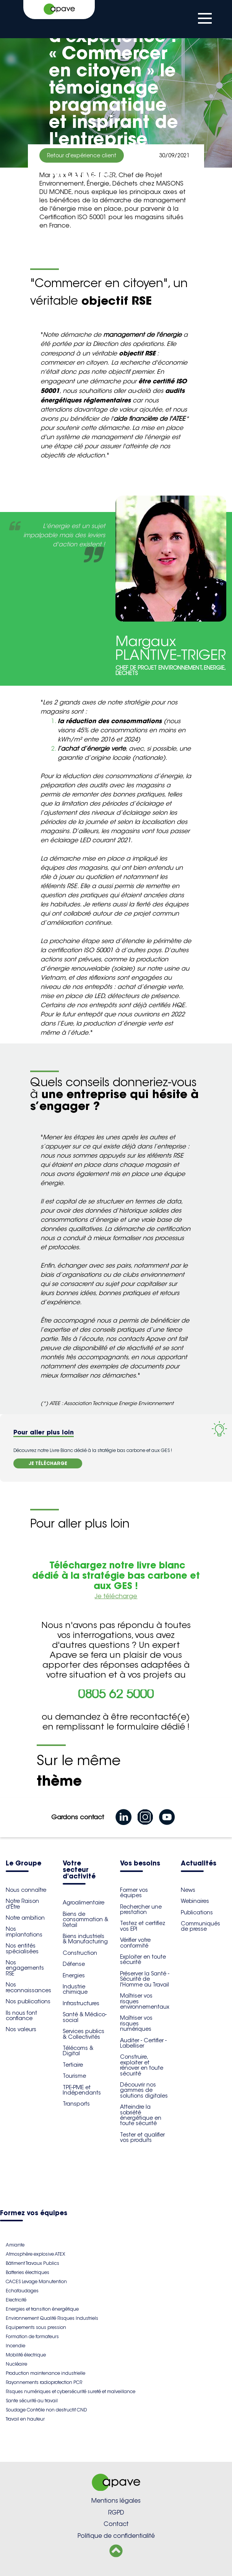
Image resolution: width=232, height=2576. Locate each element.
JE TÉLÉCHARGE (48, 1463)
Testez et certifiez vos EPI (142, 1926)
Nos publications (28, 2001)
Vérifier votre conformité (135, 1942)
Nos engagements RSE (25, 1968)
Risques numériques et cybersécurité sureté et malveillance (70, 2391)
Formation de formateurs (32, 2336)
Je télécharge (115, 1596)
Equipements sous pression (36, 2327)
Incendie (15, 2345)
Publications (197, 1912)
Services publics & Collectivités (83, 2034)
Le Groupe (23, 1863)
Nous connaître (26, 1889)
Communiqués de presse (200, 1926)
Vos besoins (140, 1863)
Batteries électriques (27, 2272)
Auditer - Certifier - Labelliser (143, 2043)
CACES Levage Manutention (36, 2281)
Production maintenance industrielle (45, 2373)
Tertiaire (73, 2064)
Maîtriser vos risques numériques (136, 2023)
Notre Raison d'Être (22, 1904)
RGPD (116, 2512)
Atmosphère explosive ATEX (35, 2254)
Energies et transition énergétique (42, 2309)
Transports (76, 2103)
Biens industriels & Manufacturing (85, 1939)
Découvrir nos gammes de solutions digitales (144, 2090)
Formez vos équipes (33, 2213)
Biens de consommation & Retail (85, 1919)
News (188, 1889)
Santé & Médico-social (85, 2017)
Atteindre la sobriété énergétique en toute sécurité (140, 2115)
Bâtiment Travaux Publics (32, 2263)
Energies (74, 1975)
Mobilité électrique (26, 2355)
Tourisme (74, 2075)
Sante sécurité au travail (32, 2400)
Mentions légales (116, 2500)
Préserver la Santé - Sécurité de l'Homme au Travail (144, 1979)
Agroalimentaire (83, 1902)
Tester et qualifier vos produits (142, 2137)
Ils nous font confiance (21, 2015)
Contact (116, 2524)
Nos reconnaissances (28, 1987)
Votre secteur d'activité (79, 1870)
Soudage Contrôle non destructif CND (46, 2410)
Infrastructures (81, 2003)
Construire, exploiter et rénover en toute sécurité (141, 2065)
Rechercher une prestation (141, 1909)
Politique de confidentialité (116, 2535)
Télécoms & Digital (78, 2051)
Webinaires (195, 1901)
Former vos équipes (134, 1892)
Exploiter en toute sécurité (143, 1959)
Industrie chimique (75, 1989)
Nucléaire (16, 2364)
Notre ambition (25, 1917)
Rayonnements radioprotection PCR (44, 2382)
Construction (80, 1952)
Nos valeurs (21, 2029)
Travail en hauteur (25, 2419)
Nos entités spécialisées (22, 1948)
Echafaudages (22, 2290)
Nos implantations (24, 1931)
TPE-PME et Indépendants (82, 2090)
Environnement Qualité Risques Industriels (52, 2318)
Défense (74, 1964)
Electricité (16, 2300)
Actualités (198, 1863)
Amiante (15, 2245)
